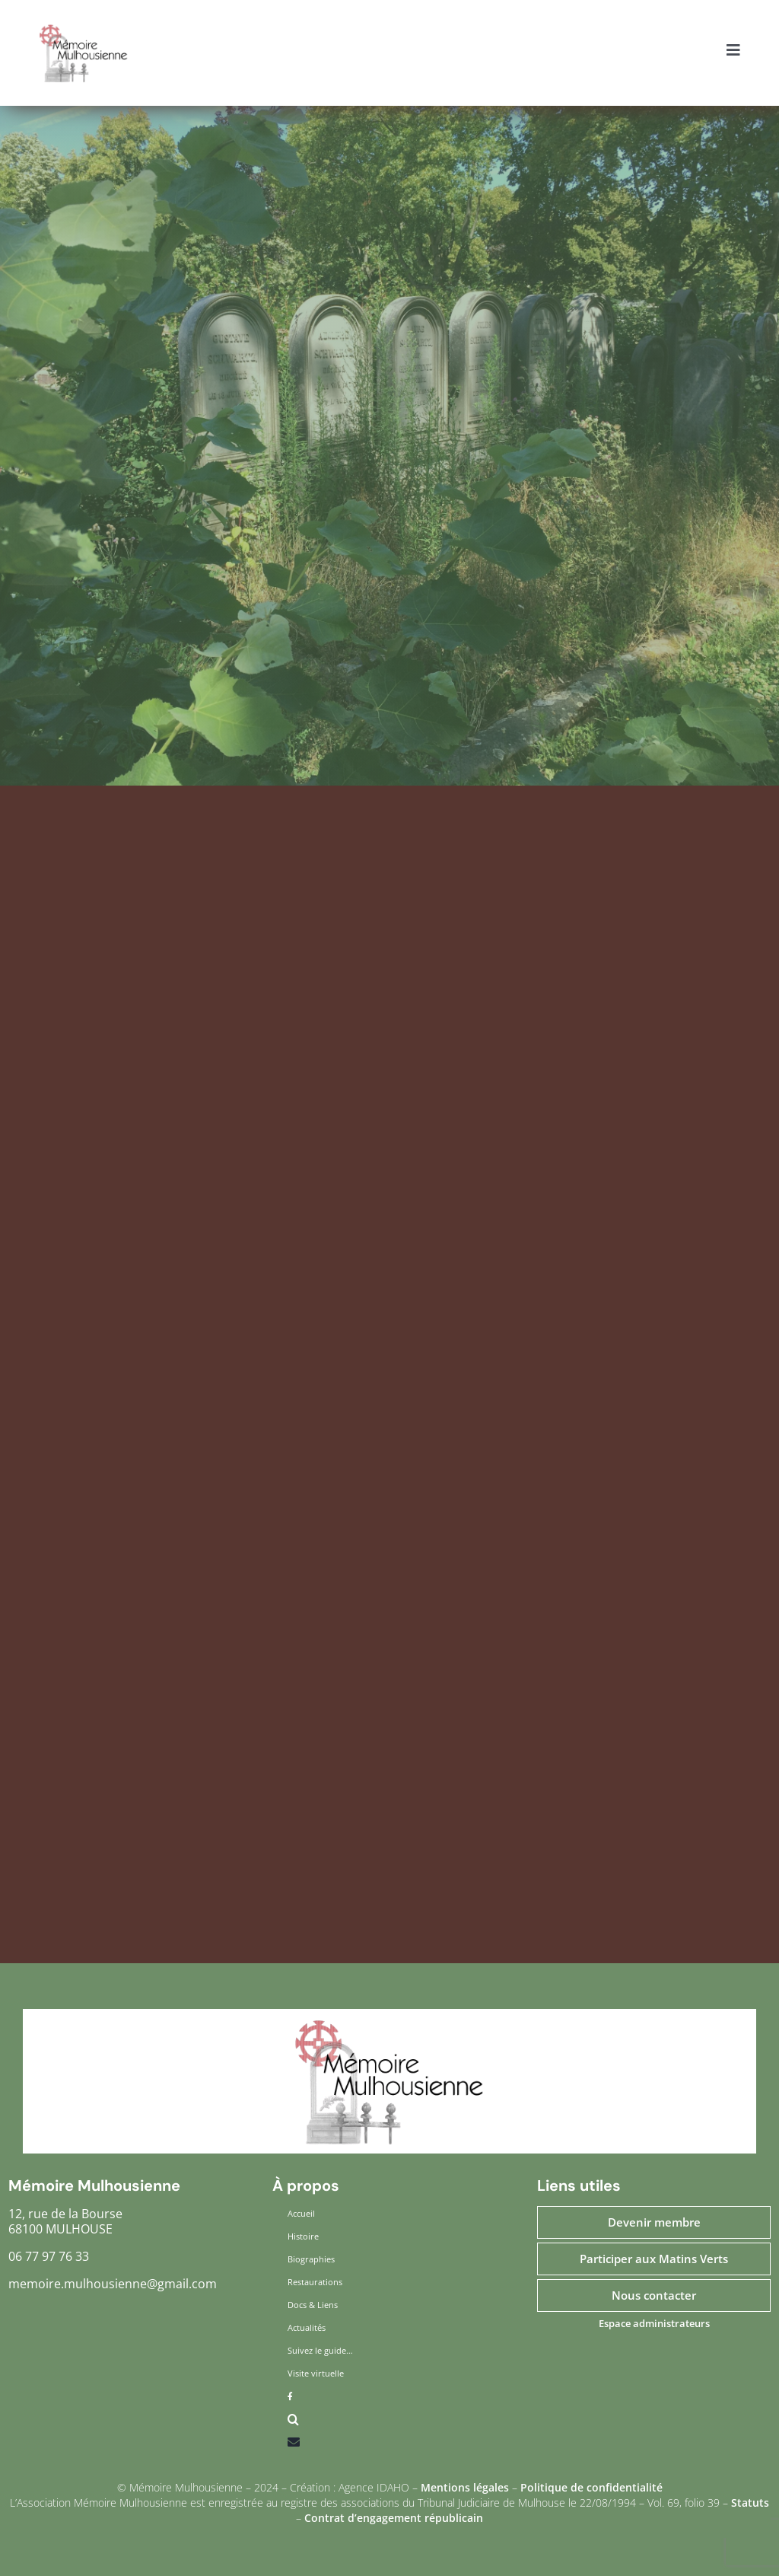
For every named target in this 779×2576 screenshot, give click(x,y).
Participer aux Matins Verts (654, 2258)
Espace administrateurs (654, 2323)
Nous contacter (654, 2295)
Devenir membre (654, 2222)
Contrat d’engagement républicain (393, 2518)
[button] (389, 2423)
